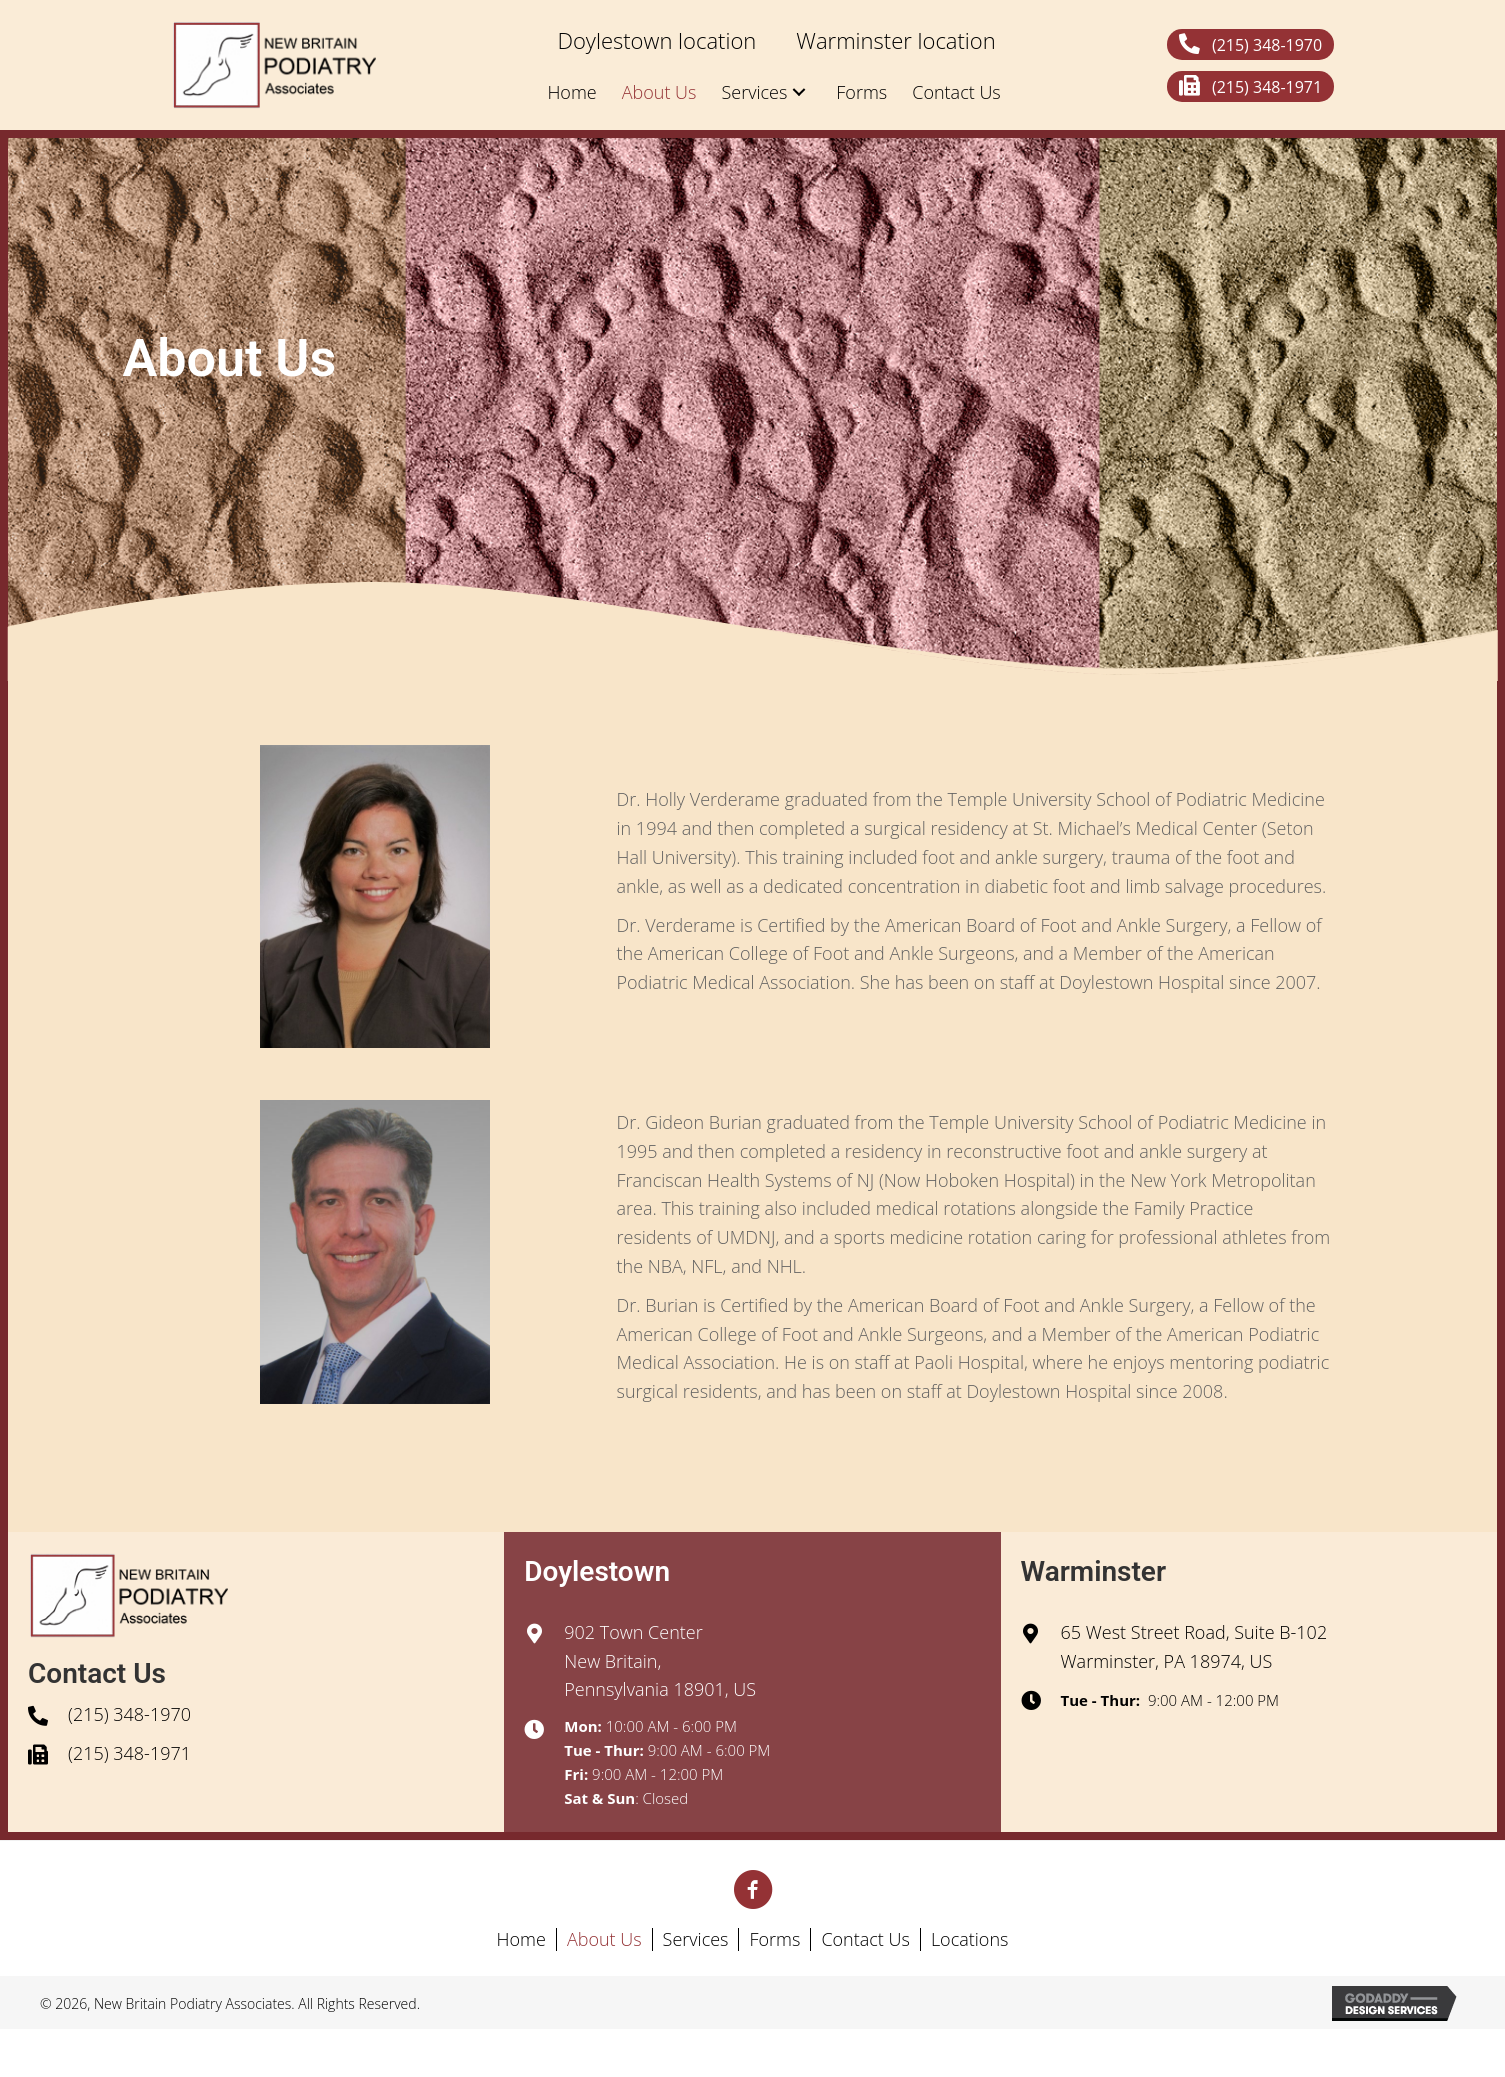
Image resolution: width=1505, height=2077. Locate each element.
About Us (604, 1939)
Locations (970, 1939)
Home (521, 1939)
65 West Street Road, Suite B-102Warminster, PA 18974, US (1194, 1646)
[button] (1250, 44)
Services (696, 1939)
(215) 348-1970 (129, 1714)
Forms (774, 1939)
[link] (656, 40)
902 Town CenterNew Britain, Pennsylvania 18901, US (660, 1661)
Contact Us (865, 1939)
